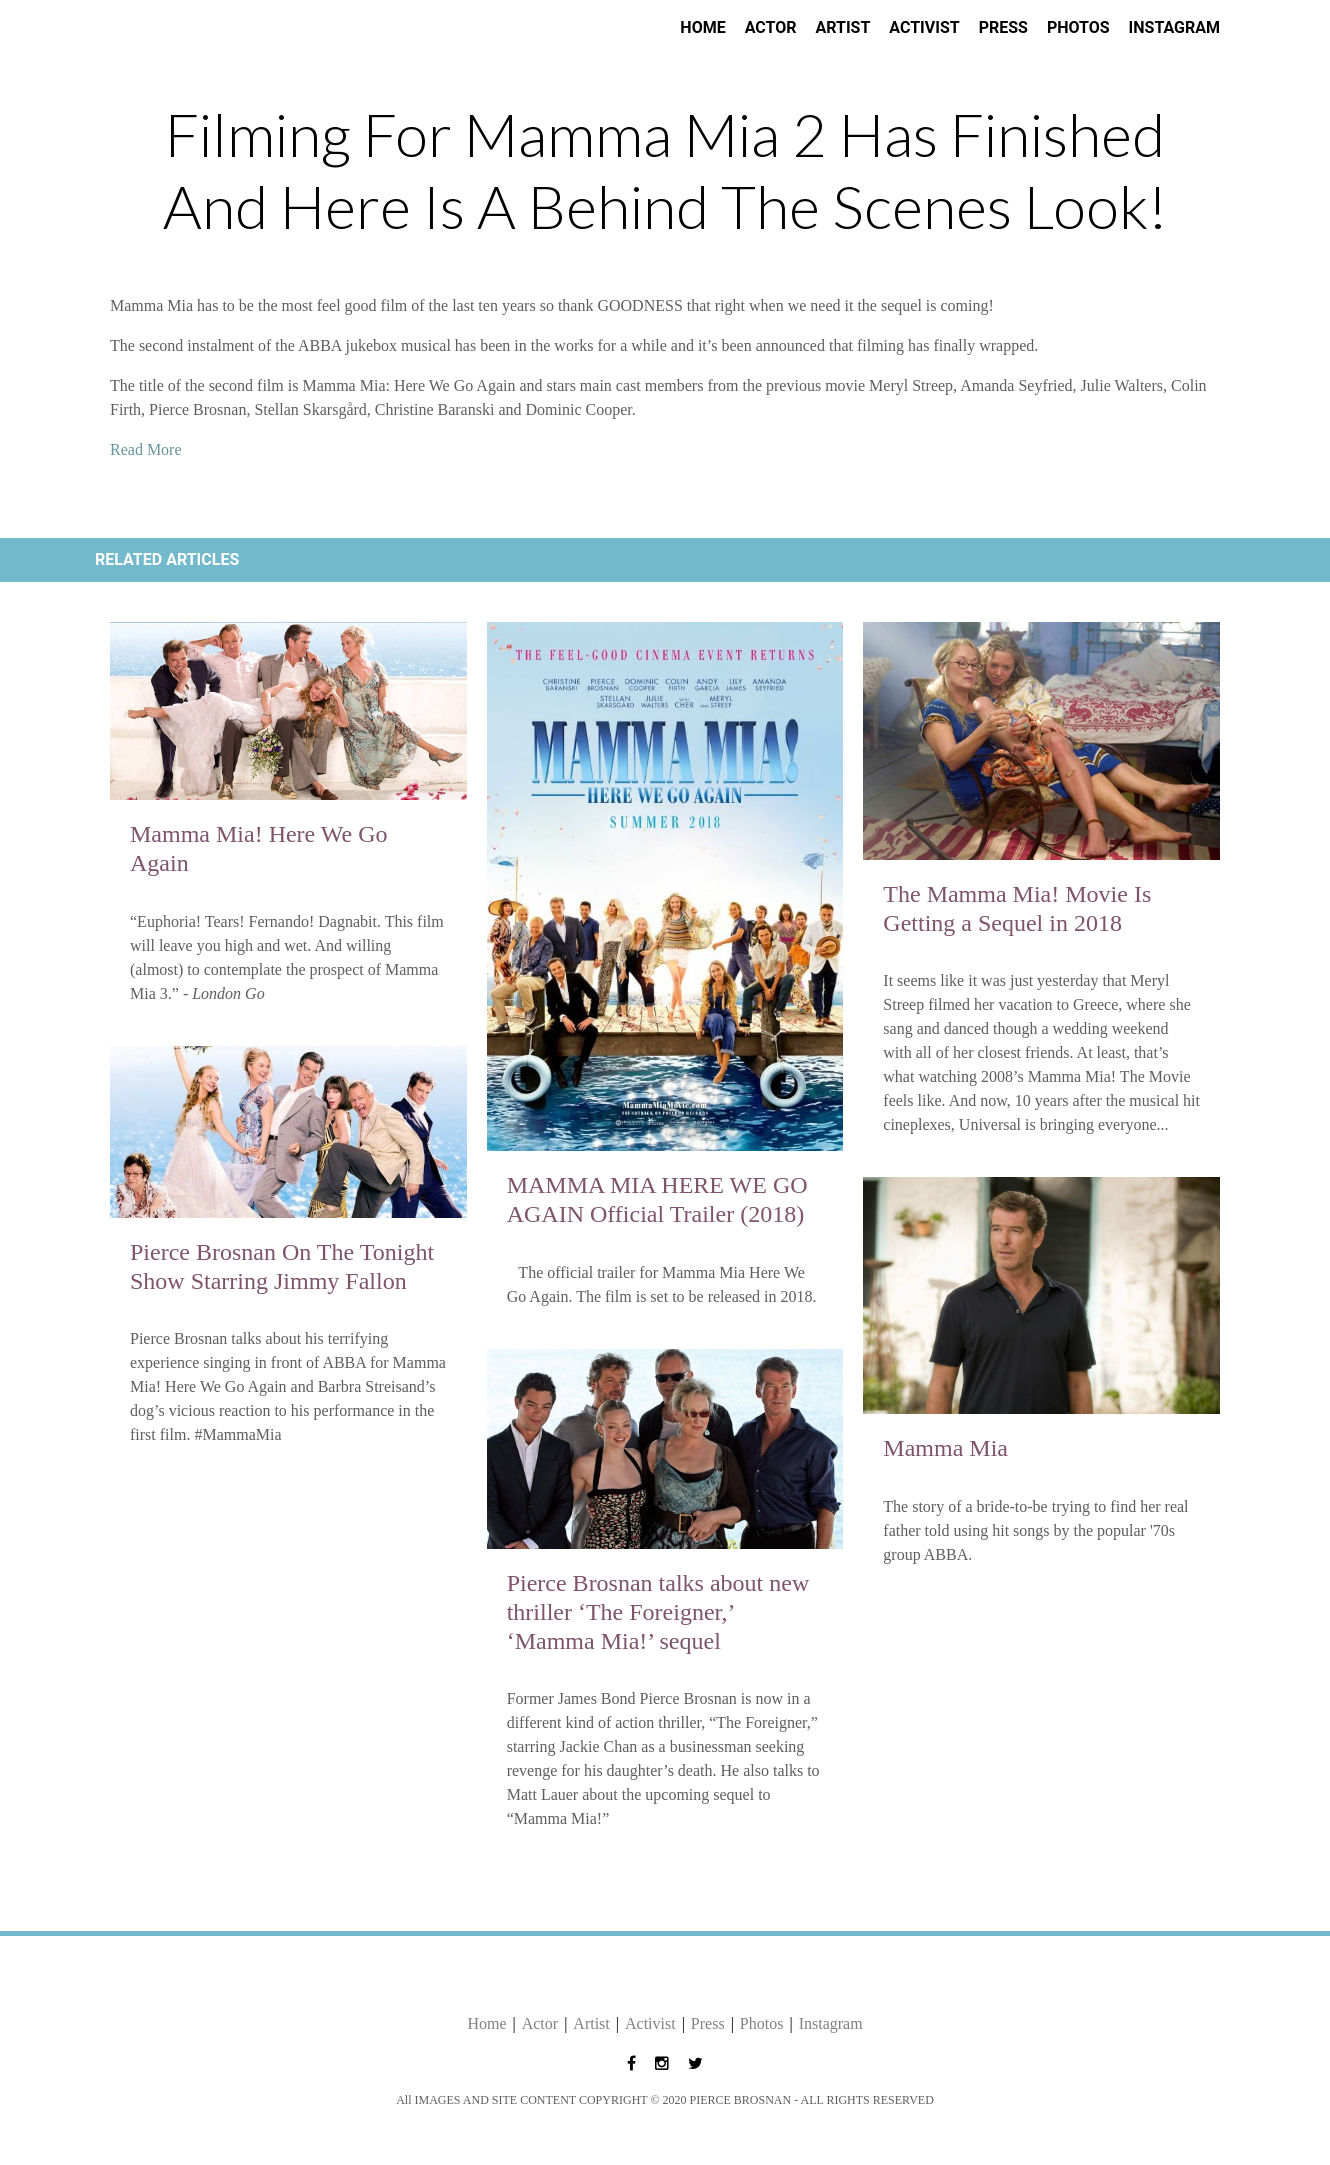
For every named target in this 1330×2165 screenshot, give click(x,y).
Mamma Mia (945, 1448)
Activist (924, 27)
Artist (842, 27)
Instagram (1174, 27)
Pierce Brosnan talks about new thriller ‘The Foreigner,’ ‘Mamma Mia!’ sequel (658, 1612)
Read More (146, 449)
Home (702, 27)
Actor (771, 27)
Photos (1078, 27)
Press (1003, 27)
